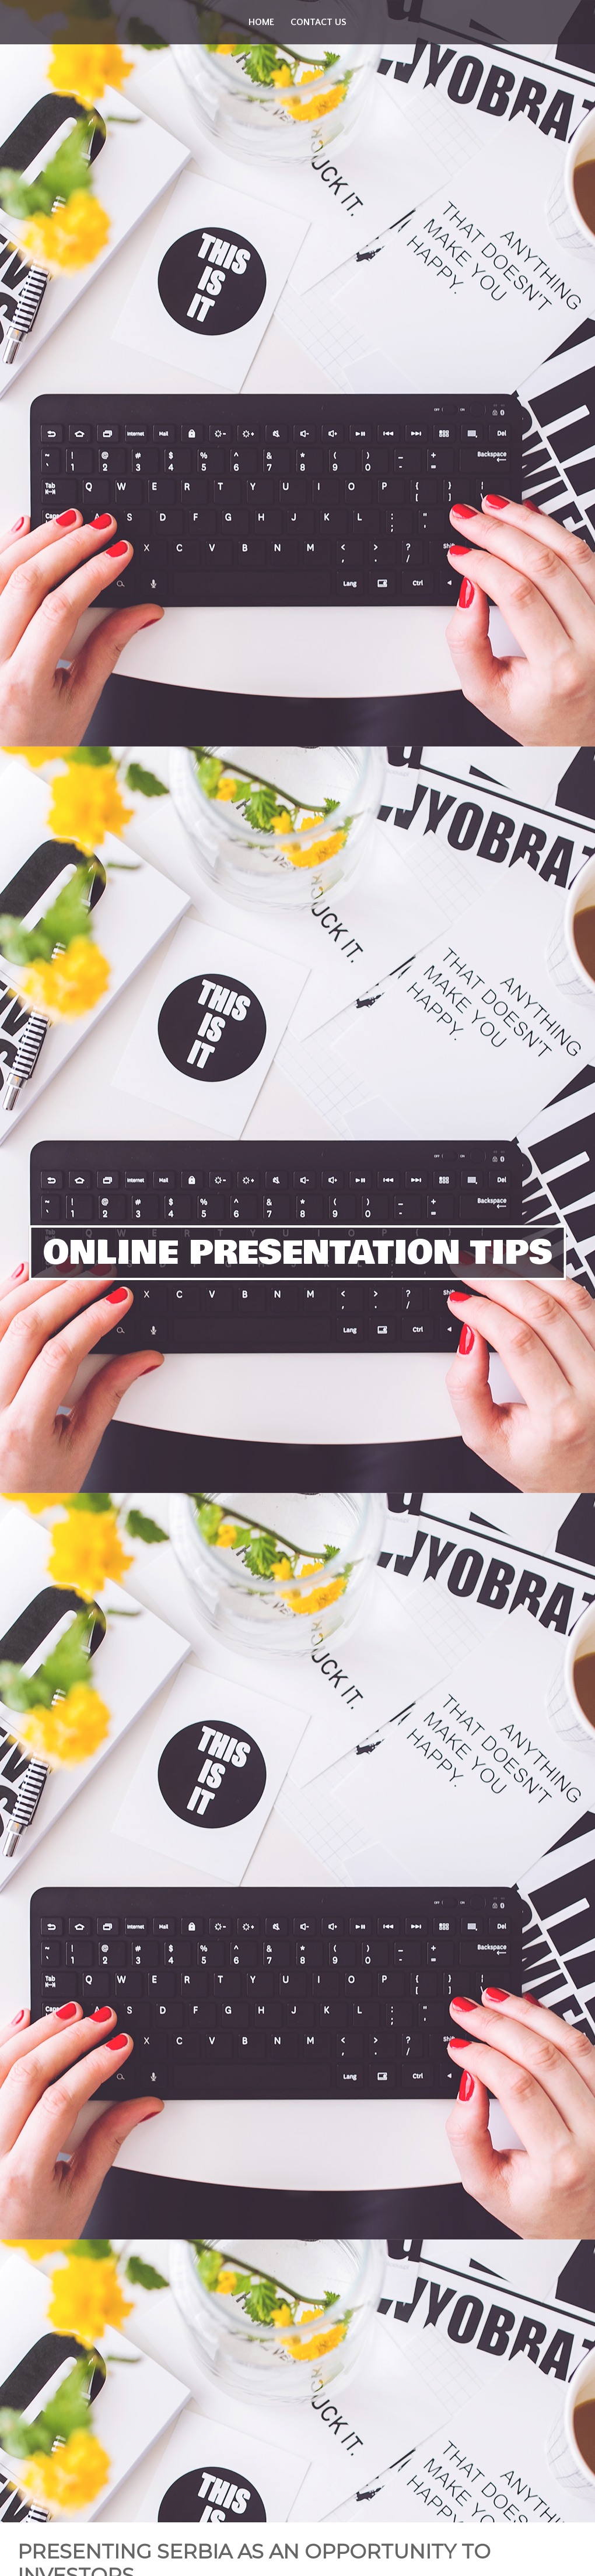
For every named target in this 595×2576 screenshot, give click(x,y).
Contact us (318, 22)
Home (261, 22)
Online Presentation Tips (297, 1253)
